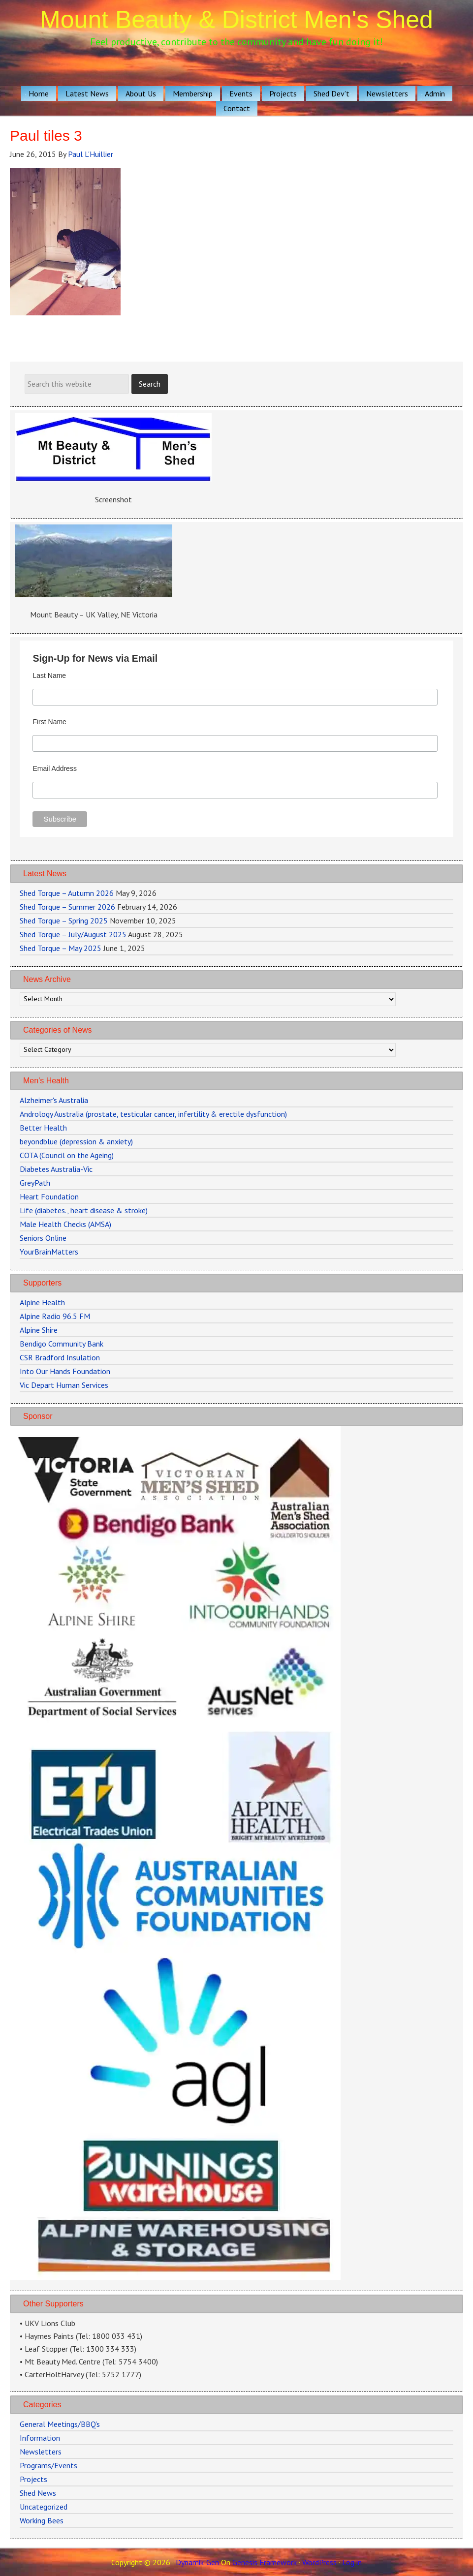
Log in (352, 2562)
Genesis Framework (264, 2562)
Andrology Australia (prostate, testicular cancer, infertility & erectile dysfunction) (153, 1114)
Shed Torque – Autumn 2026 (67, 893)
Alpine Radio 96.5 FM (55, 1316)
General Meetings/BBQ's (60, 2424)
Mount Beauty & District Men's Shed (236, 19)
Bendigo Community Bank (61, 1344)
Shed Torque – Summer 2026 (67, 907)
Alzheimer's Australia (54, 1100)
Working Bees (41, 2520)
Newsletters (41, 2451)
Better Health (43, 1128)
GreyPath (35, 1183)
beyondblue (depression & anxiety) (76, 1141)
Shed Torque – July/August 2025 (73, 934)
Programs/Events (48, 2465)
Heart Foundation (49, 1196)
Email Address (54, 768)
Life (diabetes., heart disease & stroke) (84, 1210)
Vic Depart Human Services (64, 1385)
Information (40, 2438)
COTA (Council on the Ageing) (67, 1155)
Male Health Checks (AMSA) (65, 1224)
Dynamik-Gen (197, 2562)
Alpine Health (42, 1302)
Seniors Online (43, 1238)
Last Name (49, 675)
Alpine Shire (39, 1330)
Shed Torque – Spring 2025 (64, 920)
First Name (49, 722)
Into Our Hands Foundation (65, 1371)
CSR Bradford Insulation (60, 1357)
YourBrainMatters (49, 1252)
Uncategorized (43, 2507)
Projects (33, 2479)
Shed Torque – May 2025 (60, 948)
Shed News (38, 2493)
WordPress (319, 2562)
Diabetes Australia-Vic (56, 1169)
